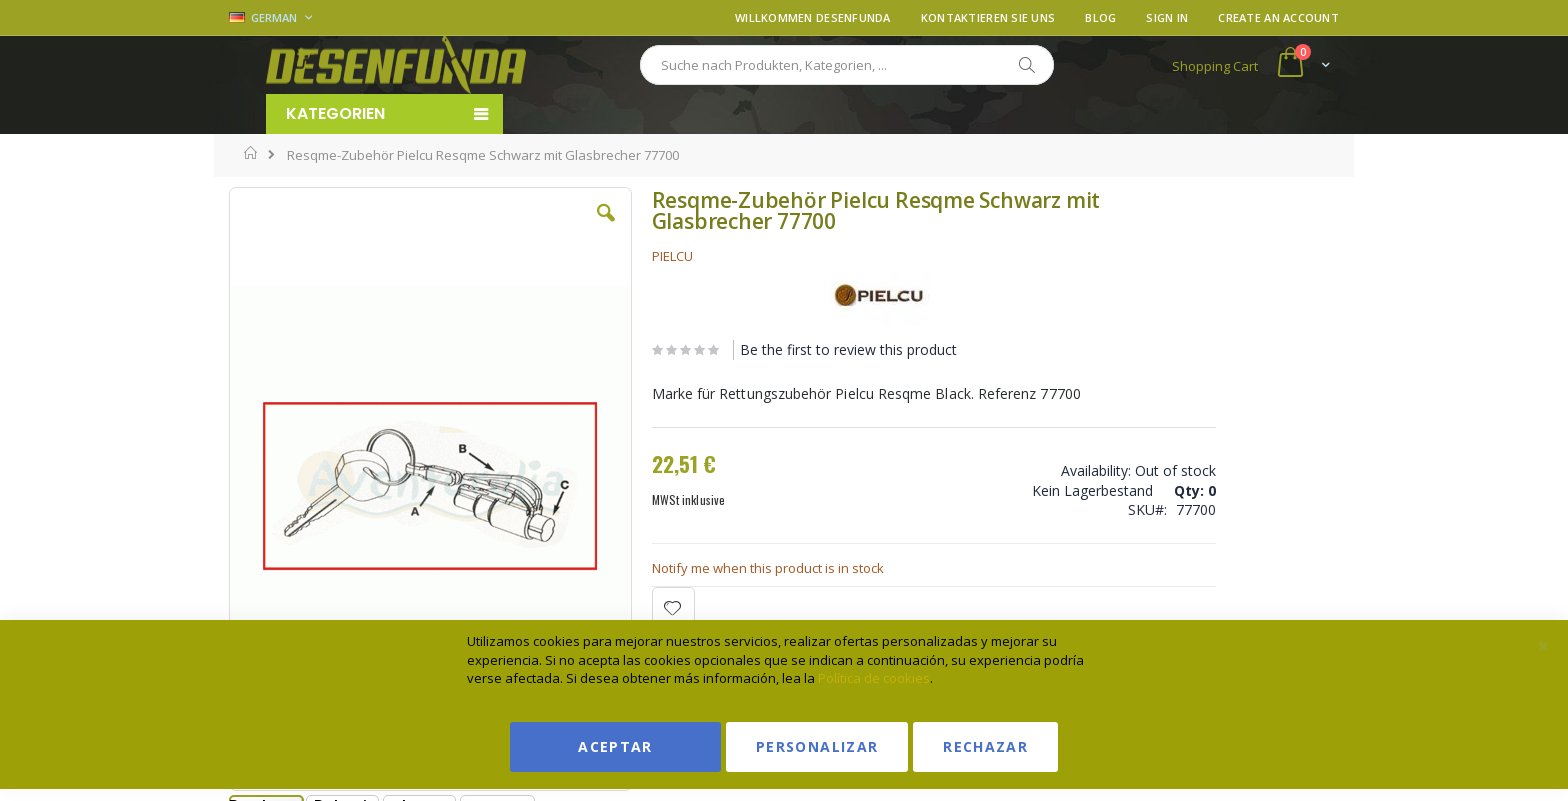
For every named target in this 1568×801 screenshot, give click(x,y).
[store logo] (396, 65)
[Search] (1026, 65)
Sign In (1167, 17)
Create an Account (1278, 17)
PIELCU (606, 256)
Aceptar (615, 746)
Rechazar (985, 746)
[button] (543, 228)
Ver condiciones (1189, 283)
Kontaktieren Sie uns (988, 17)
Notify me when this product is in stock (702, 568)
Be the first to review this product (782, 349)
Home (251, 153)
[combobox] (847, 65)
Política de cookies (874, 678)
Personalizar (817, 746)
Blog (1100, 17)
